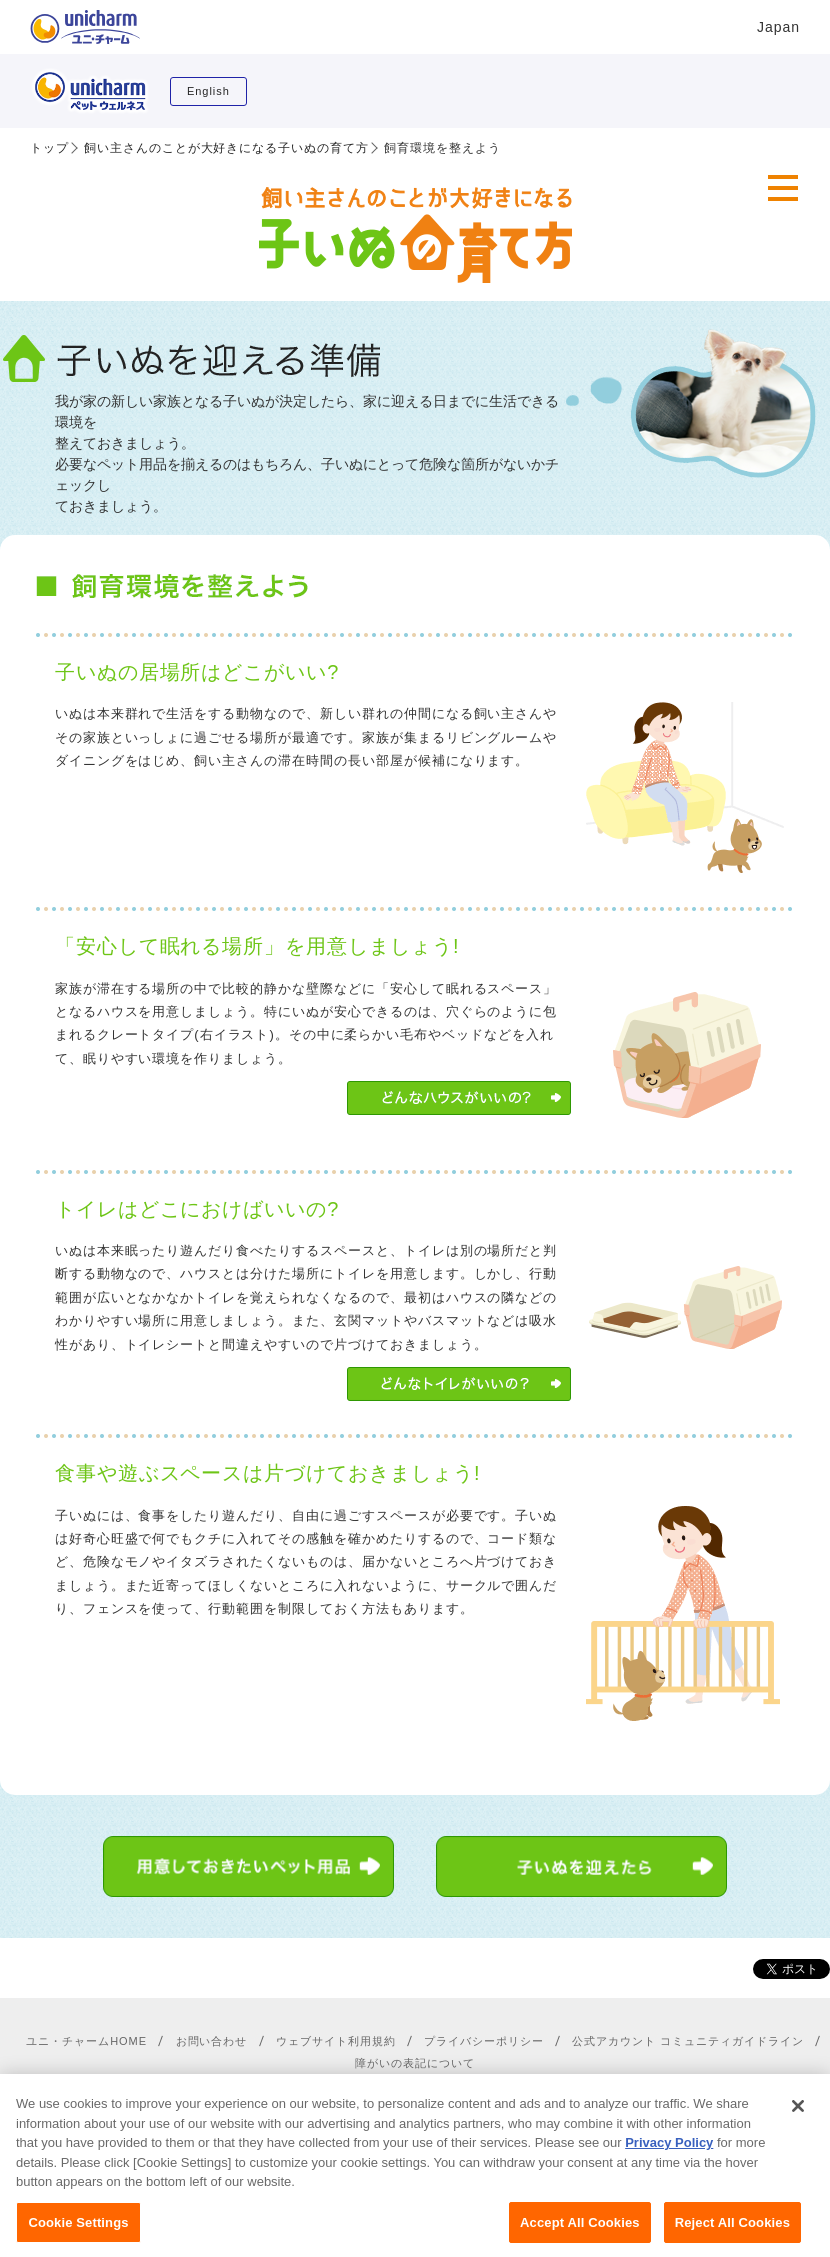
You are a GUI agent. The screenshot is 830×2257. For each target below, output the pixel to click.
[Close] (798, 2117)
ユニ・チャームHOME (86, 2041)
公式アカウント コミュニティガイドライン (687, 2041)
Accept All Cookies (580, 2233)
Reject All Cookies (732, 2233)
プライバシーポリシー (484, 2041)
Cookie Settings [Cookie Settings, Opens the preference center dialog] (78, 2233)
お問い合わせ (212, 2041)
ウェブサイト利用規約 (336, 2041)
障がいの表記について (415, 2063)
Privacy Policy (669, 2153)
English (208, 91)
